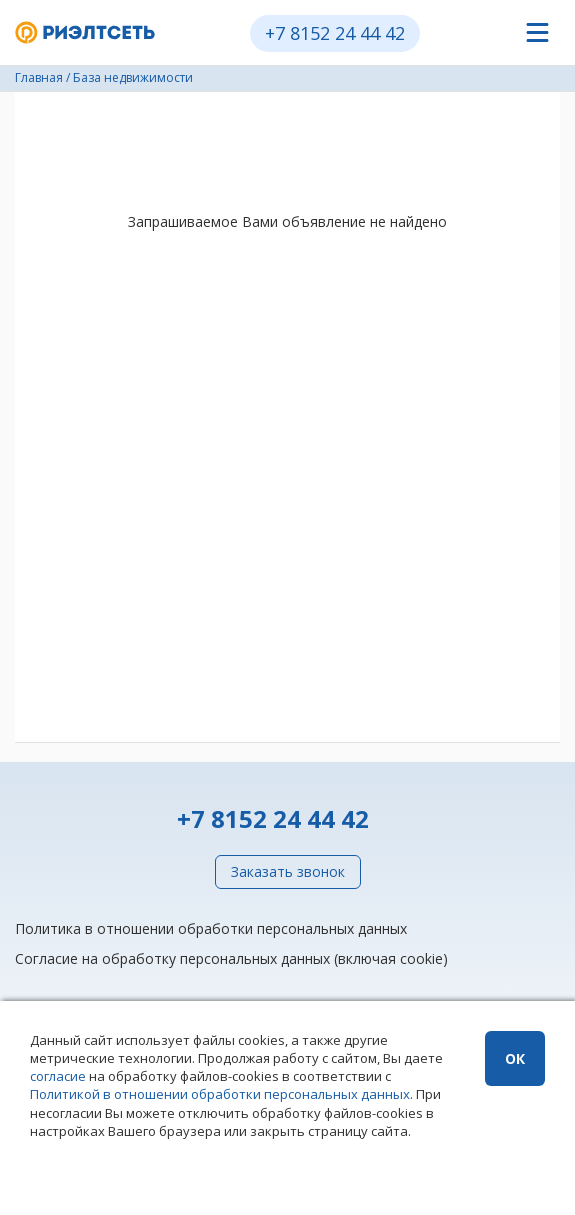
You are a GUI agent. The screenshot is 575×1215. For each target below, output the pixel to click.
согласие (58, 1076)
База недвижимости (133, 77)
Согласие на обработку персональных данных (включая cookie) (231, 958)
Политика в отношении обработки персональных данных (211, 928)
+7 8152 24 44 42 (335, 33)
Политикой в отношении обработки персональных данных (220, 1094)
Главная (39, 77)
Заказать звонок (288, 871)
